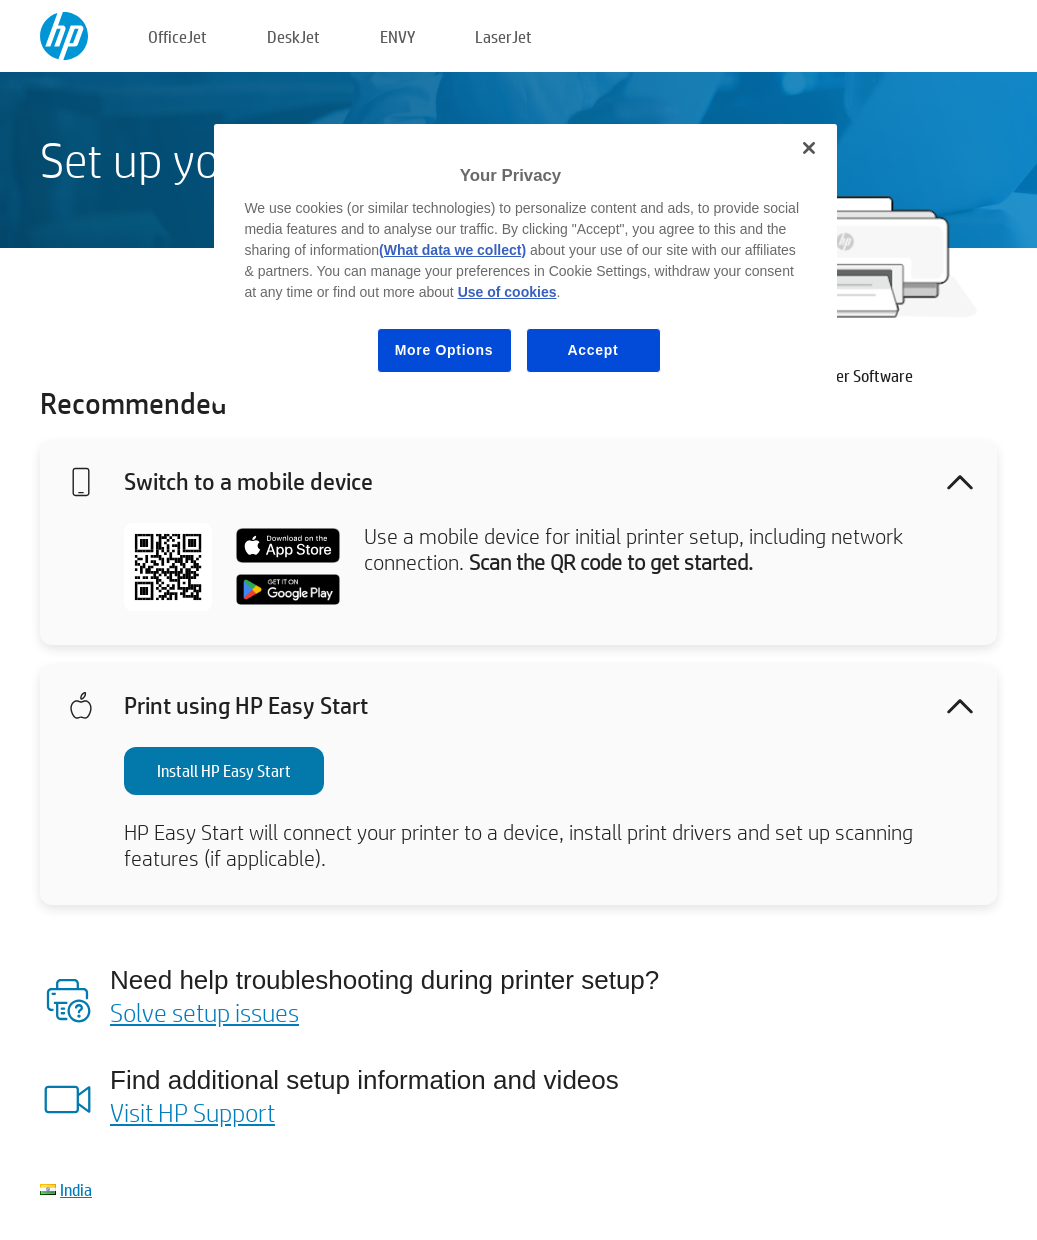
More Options (444, 350)
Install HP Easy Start (224, 770)
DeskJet (293, 36)
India (76, 1189)
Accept (593, 350)
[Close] (809, 148)
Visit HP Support (192, 1112)
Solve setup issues (204, 1012)
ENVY (397, 36)
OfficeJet (177, 36)
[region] (525, 264)
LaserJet (503, 36)
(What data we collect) (452, 250)
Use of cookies (507, 292)
